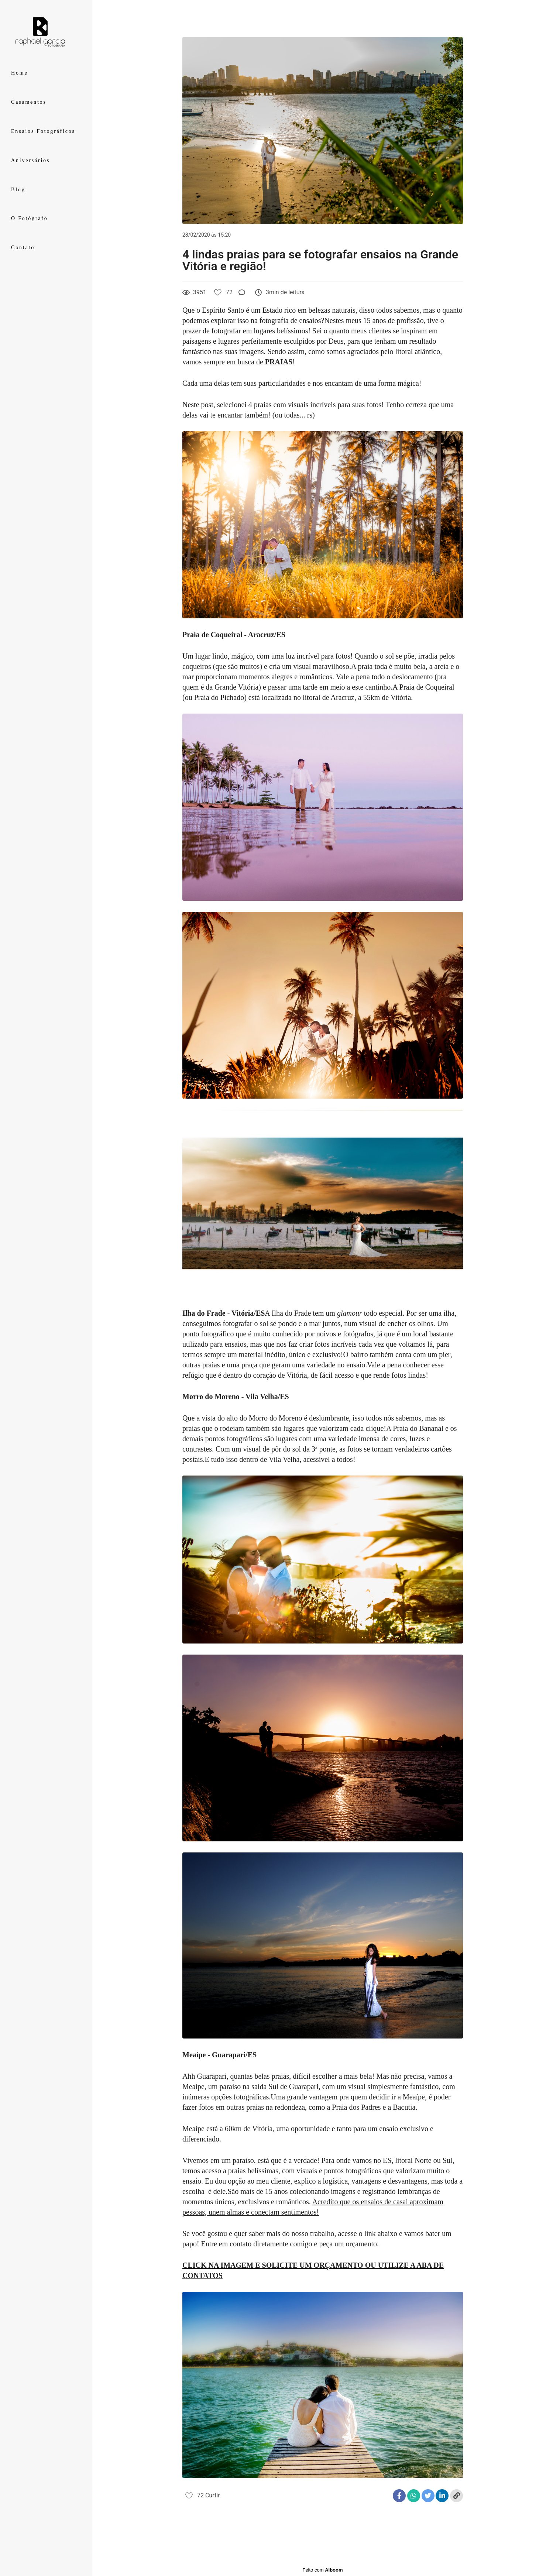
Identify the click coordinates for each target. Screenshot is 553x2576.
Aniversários (30, 160)
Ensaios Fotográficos (43, 131)
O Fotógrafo (29, 218)
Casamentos (29, 102)
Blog (18, 189)
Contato (23, 247)
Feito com (322, 2570)
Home (19, 73)
